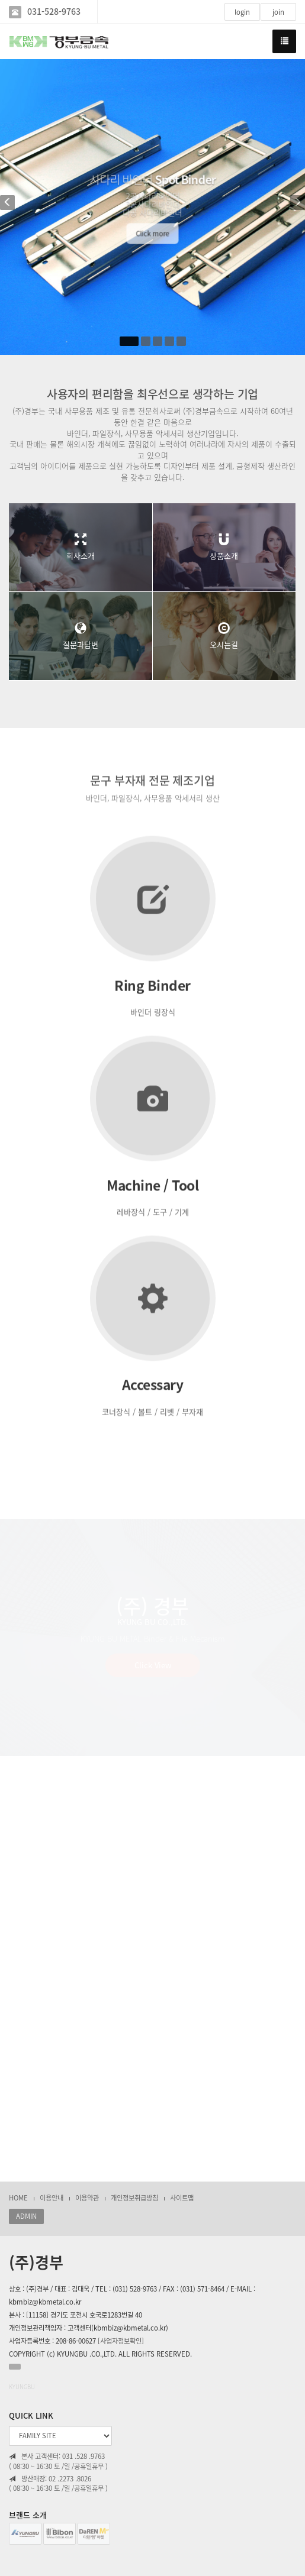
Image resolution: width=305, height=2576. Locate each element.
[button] (10, 207)
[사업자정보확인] (121, 2341)
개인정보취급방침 (134, 2198)
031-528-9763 (54, 11)
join (278, 12)
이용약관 (87, 2198)
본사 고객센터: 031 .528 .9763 (57, 2456)
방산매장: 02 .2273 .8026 (50, 2479)
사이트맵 (182, 2198)
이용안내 (51, 2198)
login (242, 12)
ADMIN (26, 2216)
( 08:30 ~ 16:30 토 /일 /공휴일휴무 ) (58, 2466)
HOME (18, 2198)
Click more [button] (152, 238)
